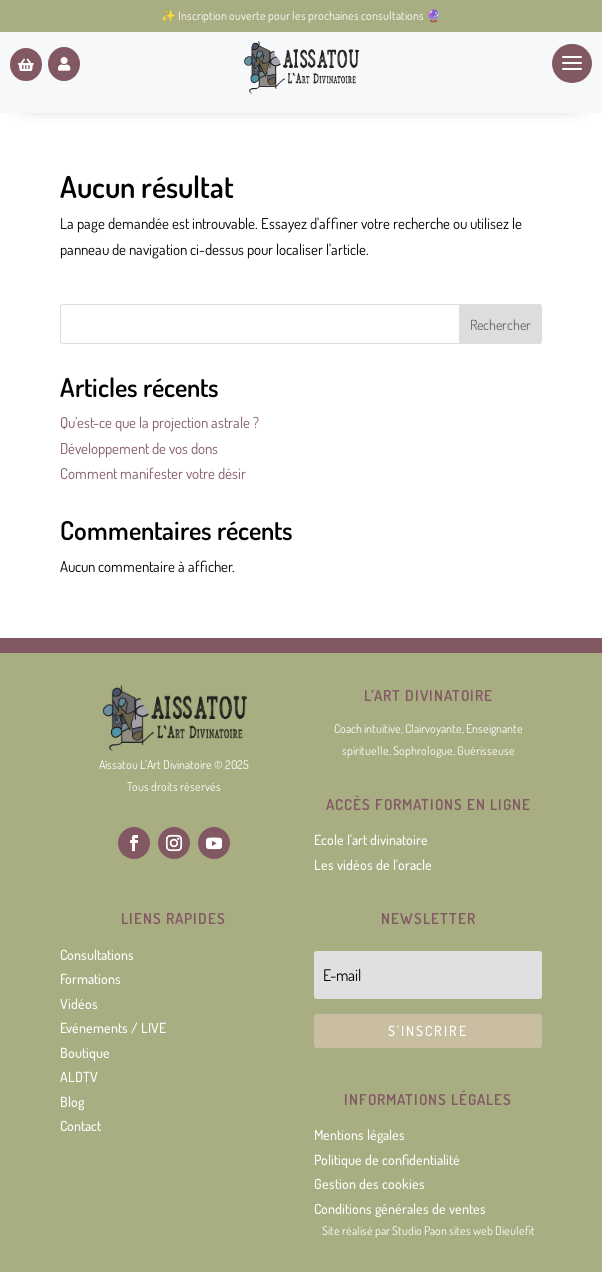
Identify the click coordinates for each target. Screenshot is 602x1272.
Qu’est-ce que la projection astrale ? (159, 422)
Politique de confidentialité (387, 1159)
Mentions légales (359, 1134)
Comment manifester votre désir (153, 473)
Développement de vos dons (139, 448)
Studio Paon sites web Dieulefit (463, 1230)
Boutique (85, 1052)
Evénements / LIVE (113, 1027)
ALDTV (79, 1076)
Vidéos (79, 1003)
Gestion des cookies (369, 1183)
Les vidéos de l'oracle (373, 864)
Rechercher (500, 324)
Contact (80, 1125)
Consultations (97, 954)
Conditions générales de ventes (400, 1208)
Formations (90, 978)
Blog (72, 1101)
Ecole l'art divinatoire (371, 839)
